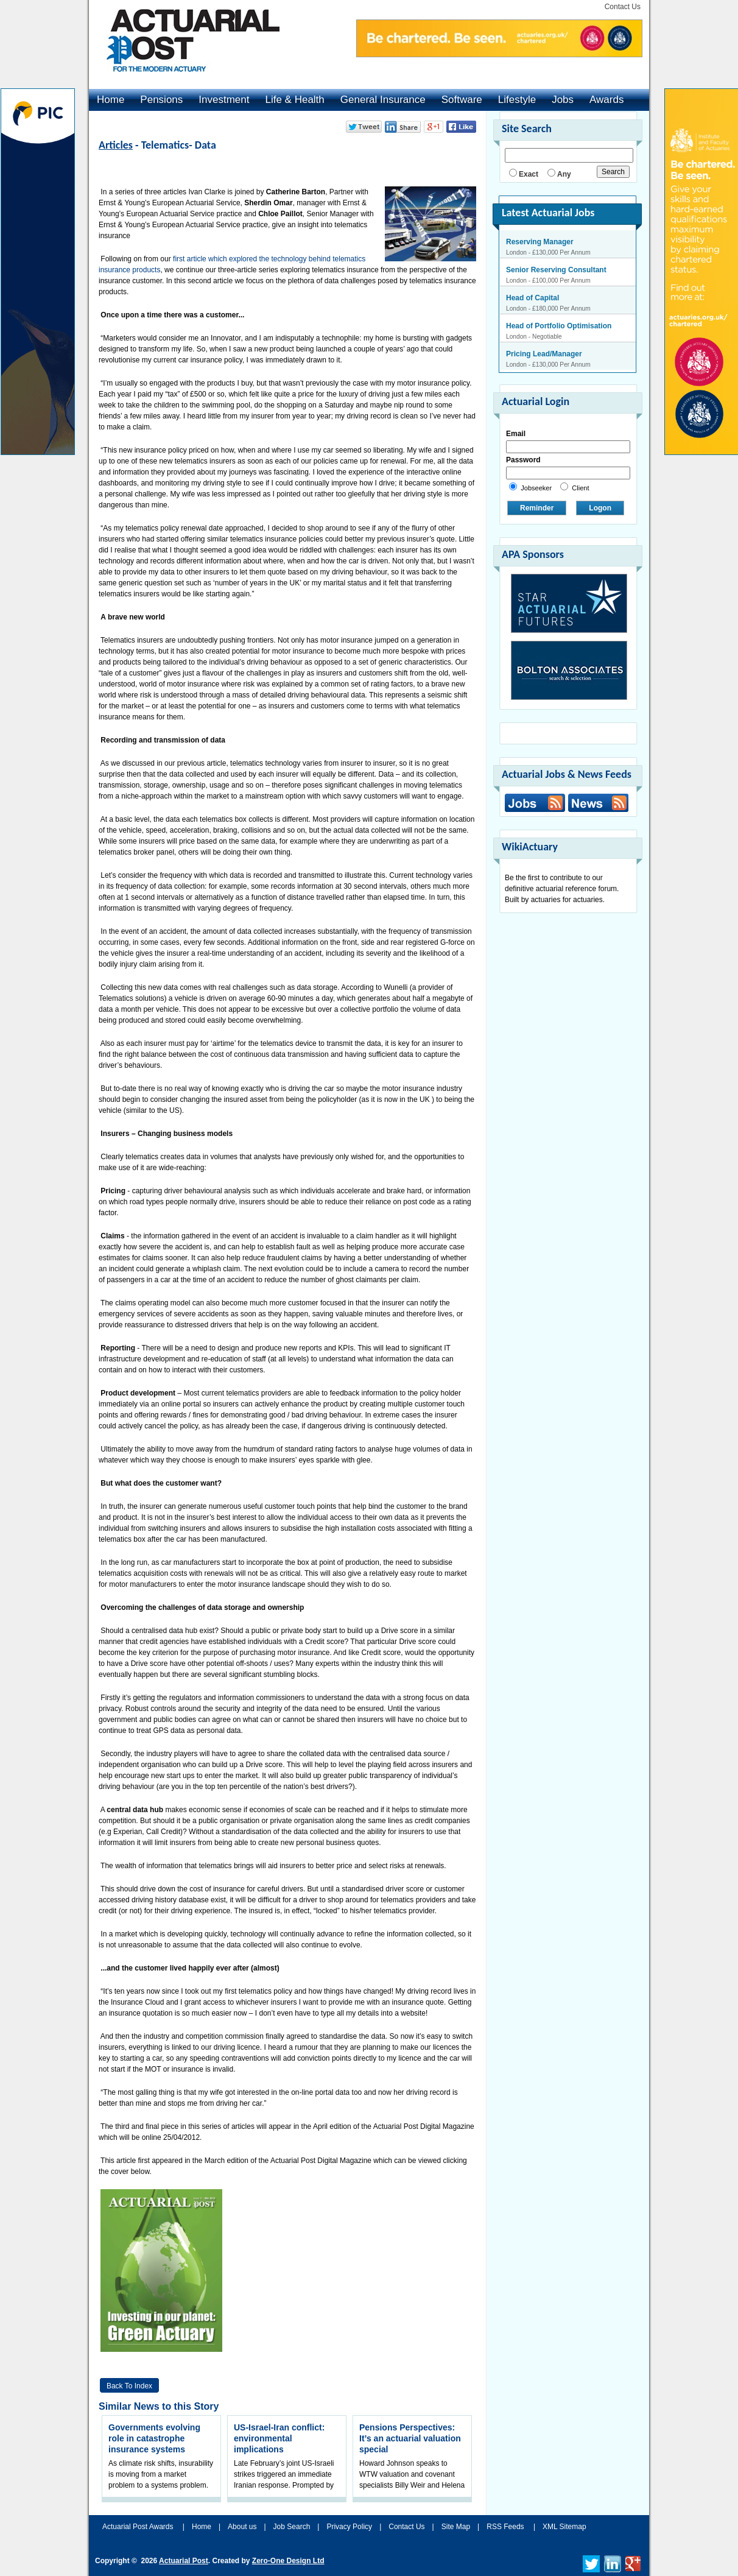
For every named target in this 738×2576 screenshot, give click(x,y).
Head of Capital (532, 298)
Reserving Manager (540, 242)
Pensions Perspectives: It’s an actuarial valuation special (410, 2438)
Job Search (292, 2526)
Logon (600, 508)
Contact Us (623, 6)
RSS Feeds (505, 2526)
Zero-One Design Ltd (288, 2561)
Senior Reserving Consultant (556, 270)
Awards (606, 99)
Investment (224, 99)
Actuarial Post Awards (138, 2526)
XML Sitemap (564, 2526)
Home (110, 99)
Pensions (161, 99)
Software (461, 99)
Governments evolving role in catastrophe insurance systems (154, 2438)
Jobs (563, 99)
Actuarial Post (183, 2561)
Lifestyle (517, 99)
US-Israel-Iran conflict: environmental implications (279, 2438)
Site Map (455, 2526)
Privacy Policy (349, 2526)
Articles (116, 145)
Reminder (537, 508)
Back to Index (129, 2386)
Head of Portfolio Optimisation (558, 326)
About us (242, 2526)
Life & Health (294, 99)
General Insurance (383, 99)
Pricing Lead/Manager (544, 354)
